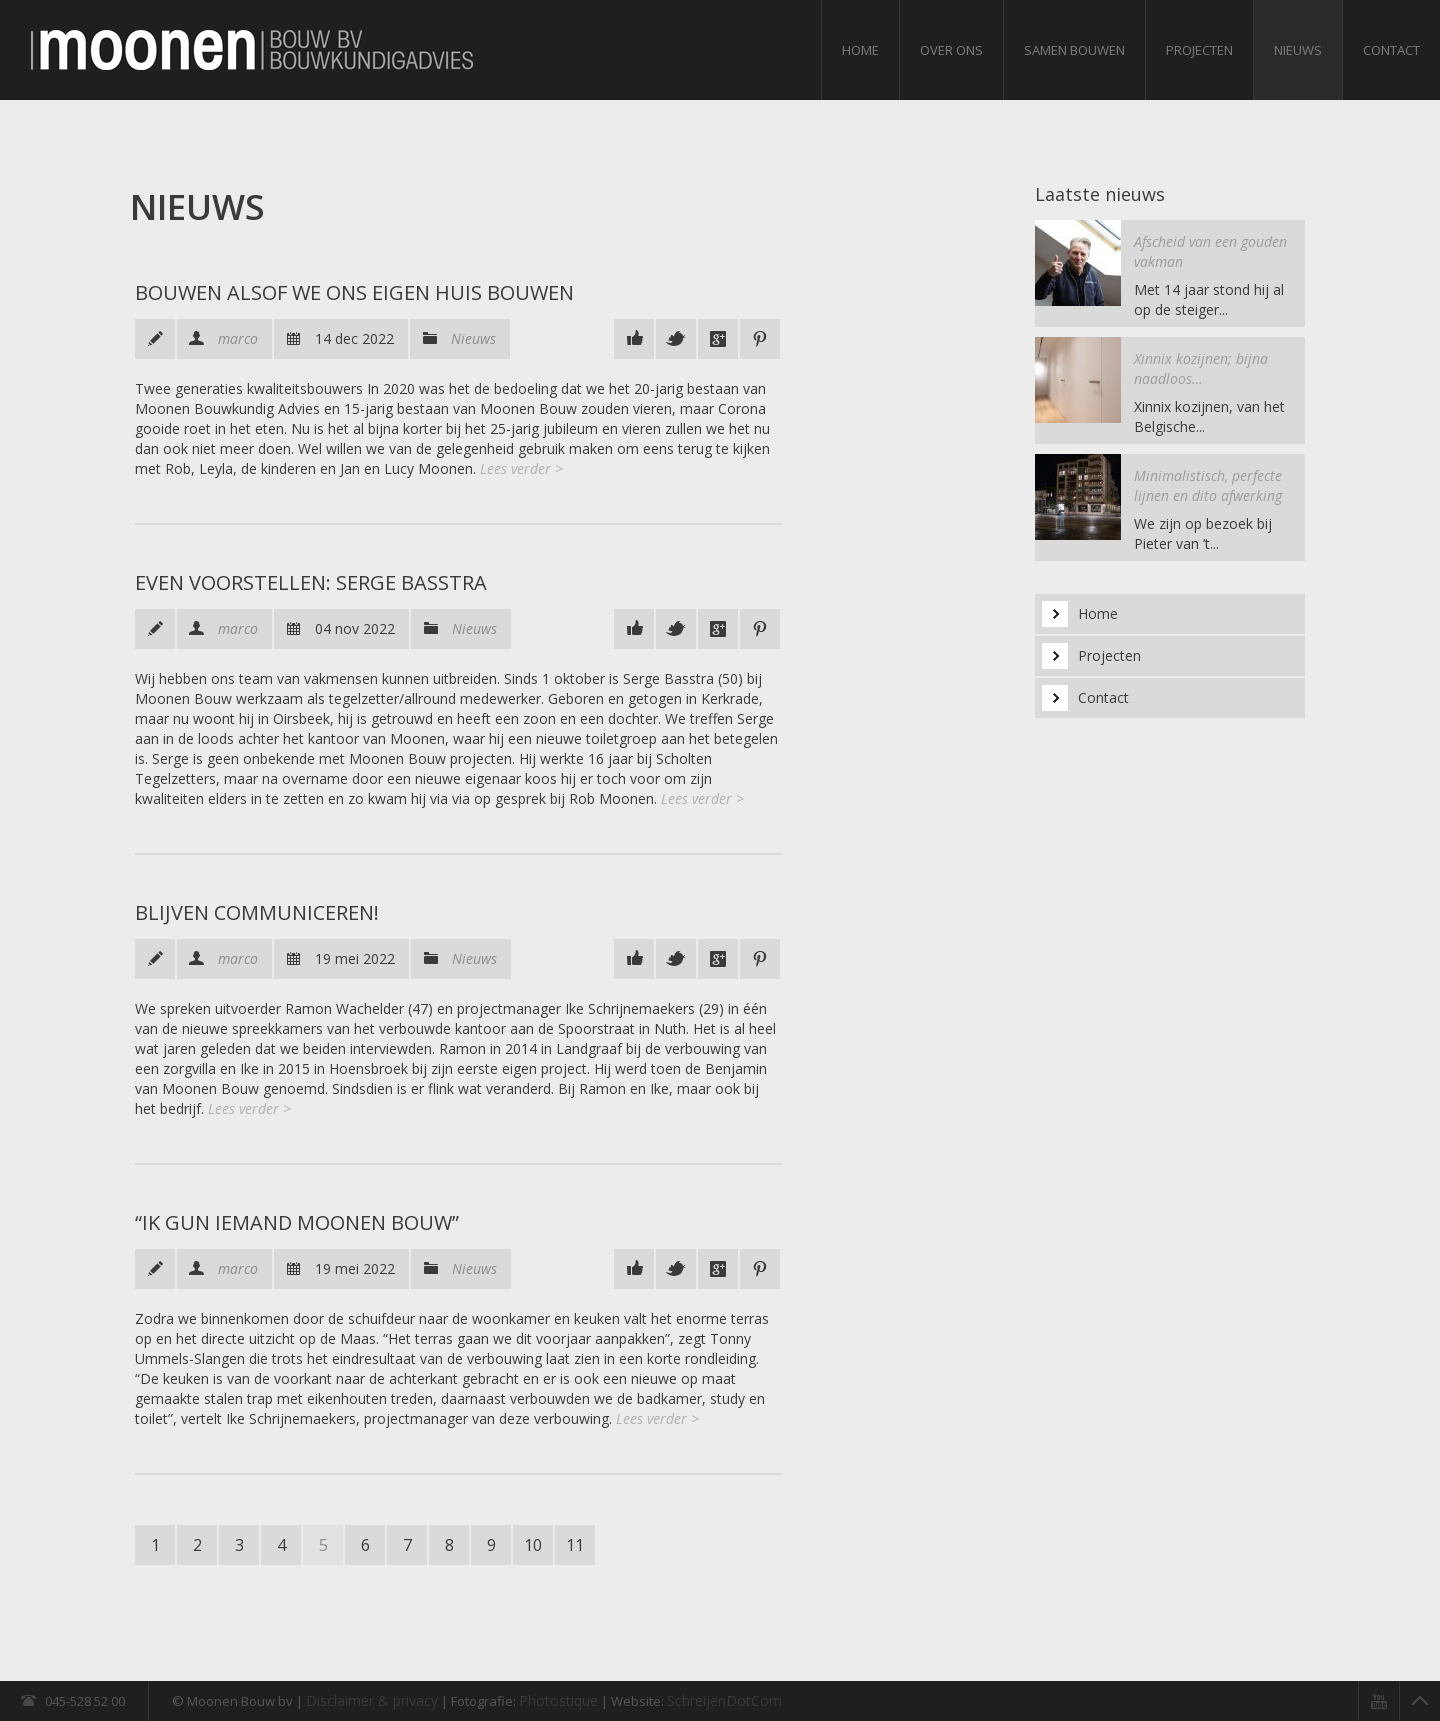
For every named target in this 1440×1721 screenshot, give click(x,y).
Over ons (951, 50)
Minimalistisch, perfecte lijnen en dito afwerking (1208, 485)
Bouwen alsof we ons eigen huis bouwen (357, 292)
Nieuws (1298, 50)
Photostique (558, 1700)
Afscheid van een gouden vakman (1210, 251)
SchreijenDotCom (724, 1700)
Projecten (1199, 50)
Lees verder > (521, 468)
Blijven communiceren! (257, 912)
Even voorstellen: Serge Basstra (311, 582)
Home (860, 50)
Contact (1391, 50)
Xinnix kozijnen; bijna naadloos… (1201, 368)
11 (575, 1545)
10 (533, 1545)
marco (238, 338)
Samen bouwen (1074, 50)
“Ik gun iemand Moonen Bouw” (297, 1222)
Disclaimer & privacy (372, 1700)
